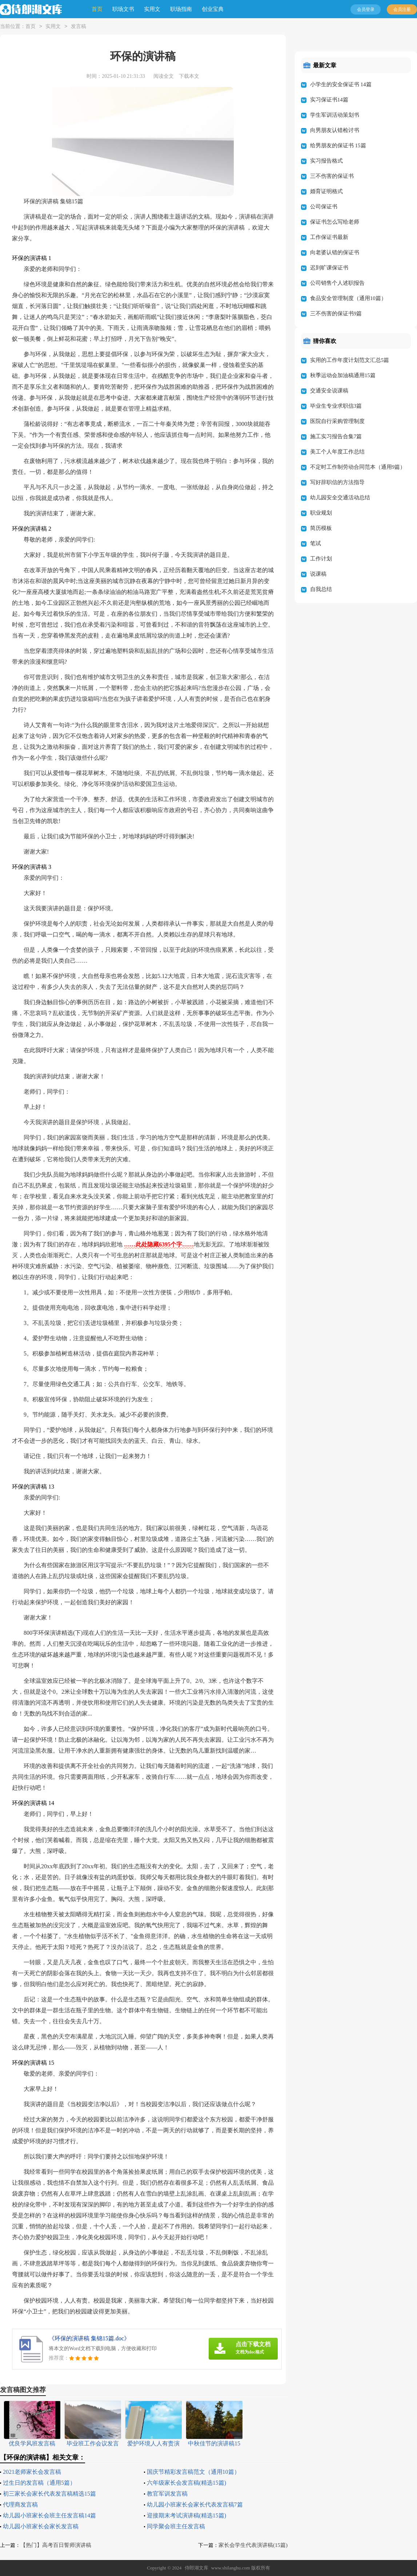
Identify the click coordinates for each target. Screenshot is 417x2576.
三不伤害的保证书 (332, 176)
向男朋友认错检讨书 (334, 130)
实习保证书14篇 (329, 100)
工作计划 (321, 559)
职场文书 (123, 9)
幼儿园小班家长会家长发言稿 (41, 2526)
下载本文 (189, 76)
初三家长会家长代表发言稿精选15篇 (49, 2494)
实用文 (152, 9)
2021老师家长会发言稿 (32, 2472)
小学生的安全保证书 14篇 (341, 84)
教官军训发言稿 (167, 2494)
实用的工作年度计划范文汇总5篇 (349, 360)
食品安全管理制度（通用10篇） (348, 298)
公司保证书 (323, 206)
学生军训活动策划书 (334, 115)
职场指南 (181, 9)
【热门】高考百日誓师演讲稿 (55, 2545)
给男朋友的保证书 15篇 (338, 145)
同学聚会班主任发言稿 (176, 2526)
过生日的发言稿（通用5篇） (39, 2483)
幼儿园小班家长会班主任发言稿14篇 (49, 2515)
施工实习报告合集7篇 (336, 436)
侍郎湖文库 (196, 2568)
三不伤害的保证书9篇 (336, 313)
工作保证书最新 (329, 237)
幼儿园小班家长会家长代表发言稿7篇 (195, 2504)
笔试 (315, 543)
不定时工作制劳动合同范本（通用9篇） (358, 467)
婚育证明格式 (326, 191)
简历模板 (321, 528)
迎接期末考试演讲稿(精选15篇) (186, 2515)
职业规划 (321, 513)
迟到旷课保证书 (329, 268)
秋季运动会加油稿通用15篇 (343, 375)
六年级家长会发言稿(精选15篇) (186, 2483)
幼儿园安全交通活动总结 (340, 497)
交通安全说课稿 (329, 391)
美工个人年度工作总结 (337, 452)
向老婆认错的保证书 (334, 252)
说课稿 (318, 574)
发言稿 (78, 26)
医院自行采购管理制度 (337, 421)
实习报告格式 (326, 161)
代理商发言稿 (20, 2504)
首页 (97, 9)
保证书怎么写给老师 (334, 222)
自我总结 (321, 589)
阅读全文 (163, 76)
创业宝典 (213, 9)
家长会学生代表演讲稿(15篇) (253, 2545)
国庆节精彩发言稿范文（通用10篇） (193, 2472)
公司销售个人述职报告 (337, 283)
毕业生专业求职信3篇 (336, 406)
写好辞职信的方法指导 (337, 482)
